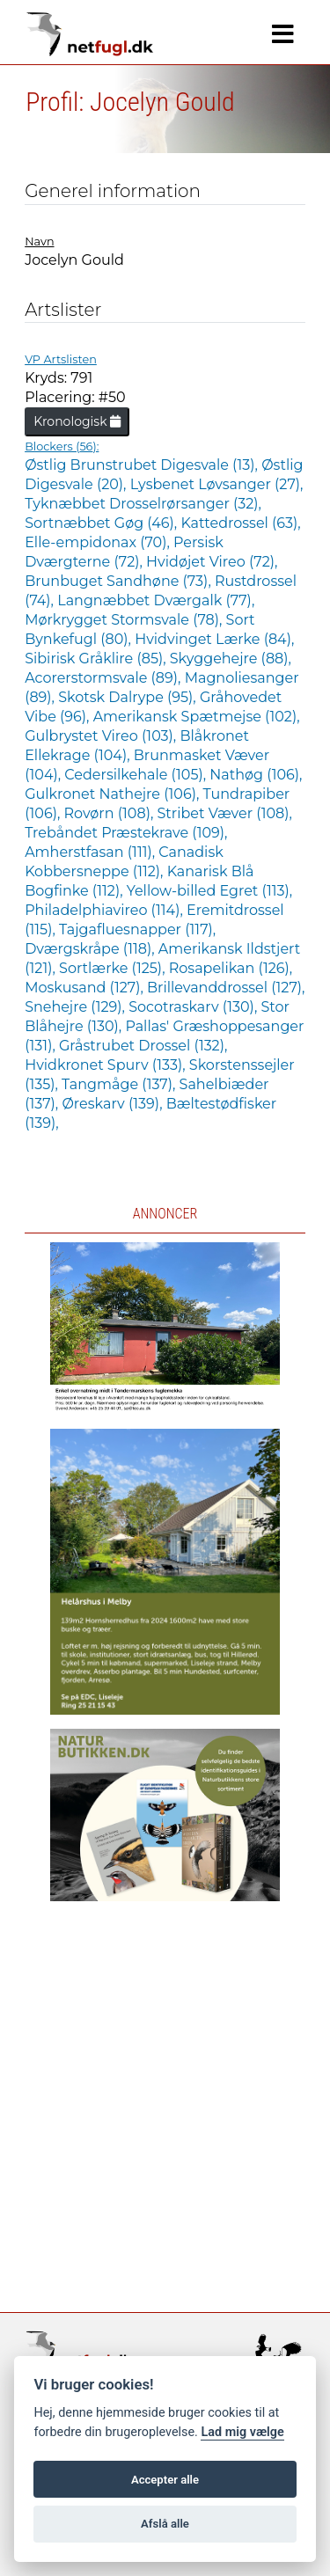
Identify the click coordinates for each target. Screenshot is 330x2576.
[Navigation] (282, 34)
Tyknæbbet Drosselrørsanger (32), (143, 503)
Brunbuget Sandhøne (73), (120, 581)
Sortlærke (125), (114, 968)
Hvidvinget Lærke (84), (214, 639)
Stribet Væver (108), (225, 813)
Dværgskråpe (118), (91, 948)
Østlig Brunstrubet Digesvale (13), (143, 465)
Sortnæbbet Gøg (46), (102, 523)
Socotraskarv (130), (194, 1007)
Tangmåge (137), (120, 1084)
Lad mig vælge (242, 2432)
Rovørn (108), (111, 813)
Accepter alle (165, 2479)
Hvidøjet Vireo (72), (211, 561)
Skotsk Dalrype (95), (129, 697)
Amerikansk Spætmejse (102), (196, 716)
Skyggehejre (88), (230, 658)
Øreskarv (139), (113, 1103)
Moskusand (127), (86, 987)
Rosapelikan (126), (230, 968)
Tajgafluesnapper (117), (137, 929)
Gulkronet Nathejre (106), (113, 794)
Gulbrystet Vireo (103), (102, 736)
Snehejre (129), (76, 1007)
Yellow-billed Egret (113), (209, 890)
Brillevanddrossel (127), (225, 987)
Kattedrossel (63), (240, 523)
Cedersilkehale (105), (136, 774)
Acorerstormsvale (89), (105, 678)
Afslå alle (165, 2523)
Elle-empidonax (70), (99, 542)
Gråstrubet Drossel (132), (143, 1045)
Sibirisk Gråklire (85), (97, 658)
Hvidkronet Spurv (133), (107, 1065)
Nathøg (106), (255, 774)
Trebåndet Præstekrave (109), (126, 832)
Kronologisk (77, 421)
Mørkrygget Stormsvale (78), (125, 619)
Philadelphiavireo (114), (106, 910)
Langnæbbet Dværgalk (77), (155, 600)
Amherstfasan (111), (91, 852)
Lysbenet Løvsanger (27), (217, 484)
